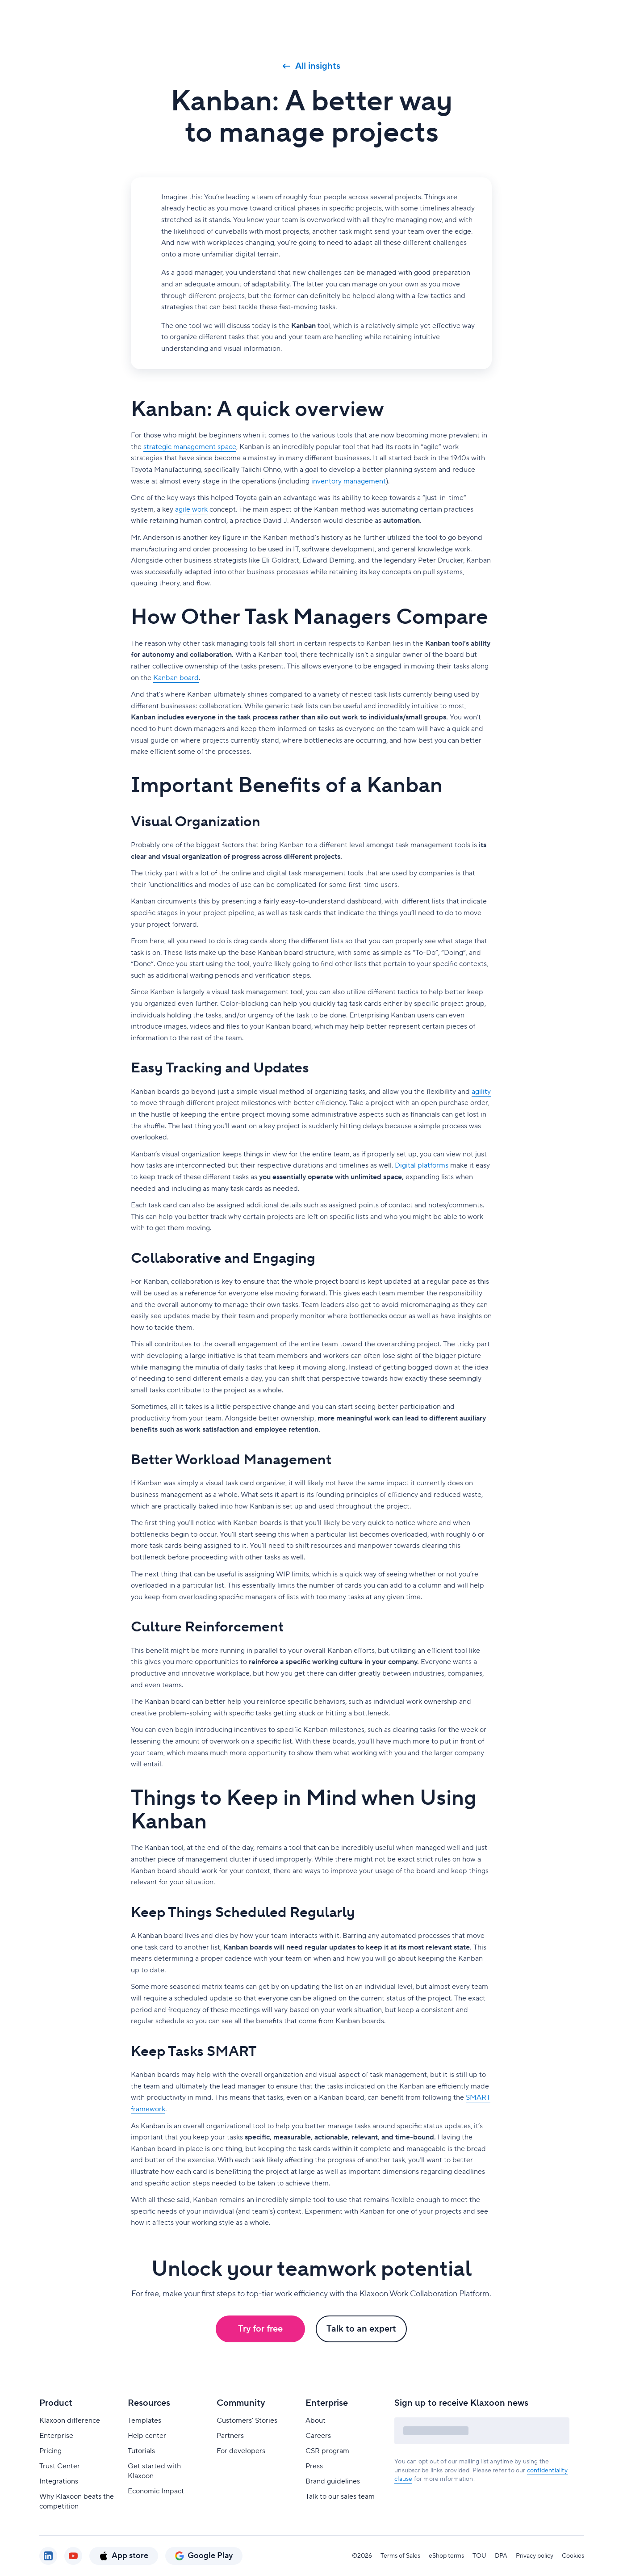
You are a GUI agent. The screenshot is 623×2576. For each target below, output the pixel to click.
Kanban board (176, 677)
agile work (191, 509)
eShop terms (446, 2556)
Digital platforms (421, 1165)
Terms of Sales (400, 2556)
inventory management (348, 481)
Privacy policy (534, 2556)
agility (481, 1091)
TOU (479, 2556)
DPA (501, 2556)
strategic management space (189, 446)
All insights (311, 66)
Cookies (573, 2556)
